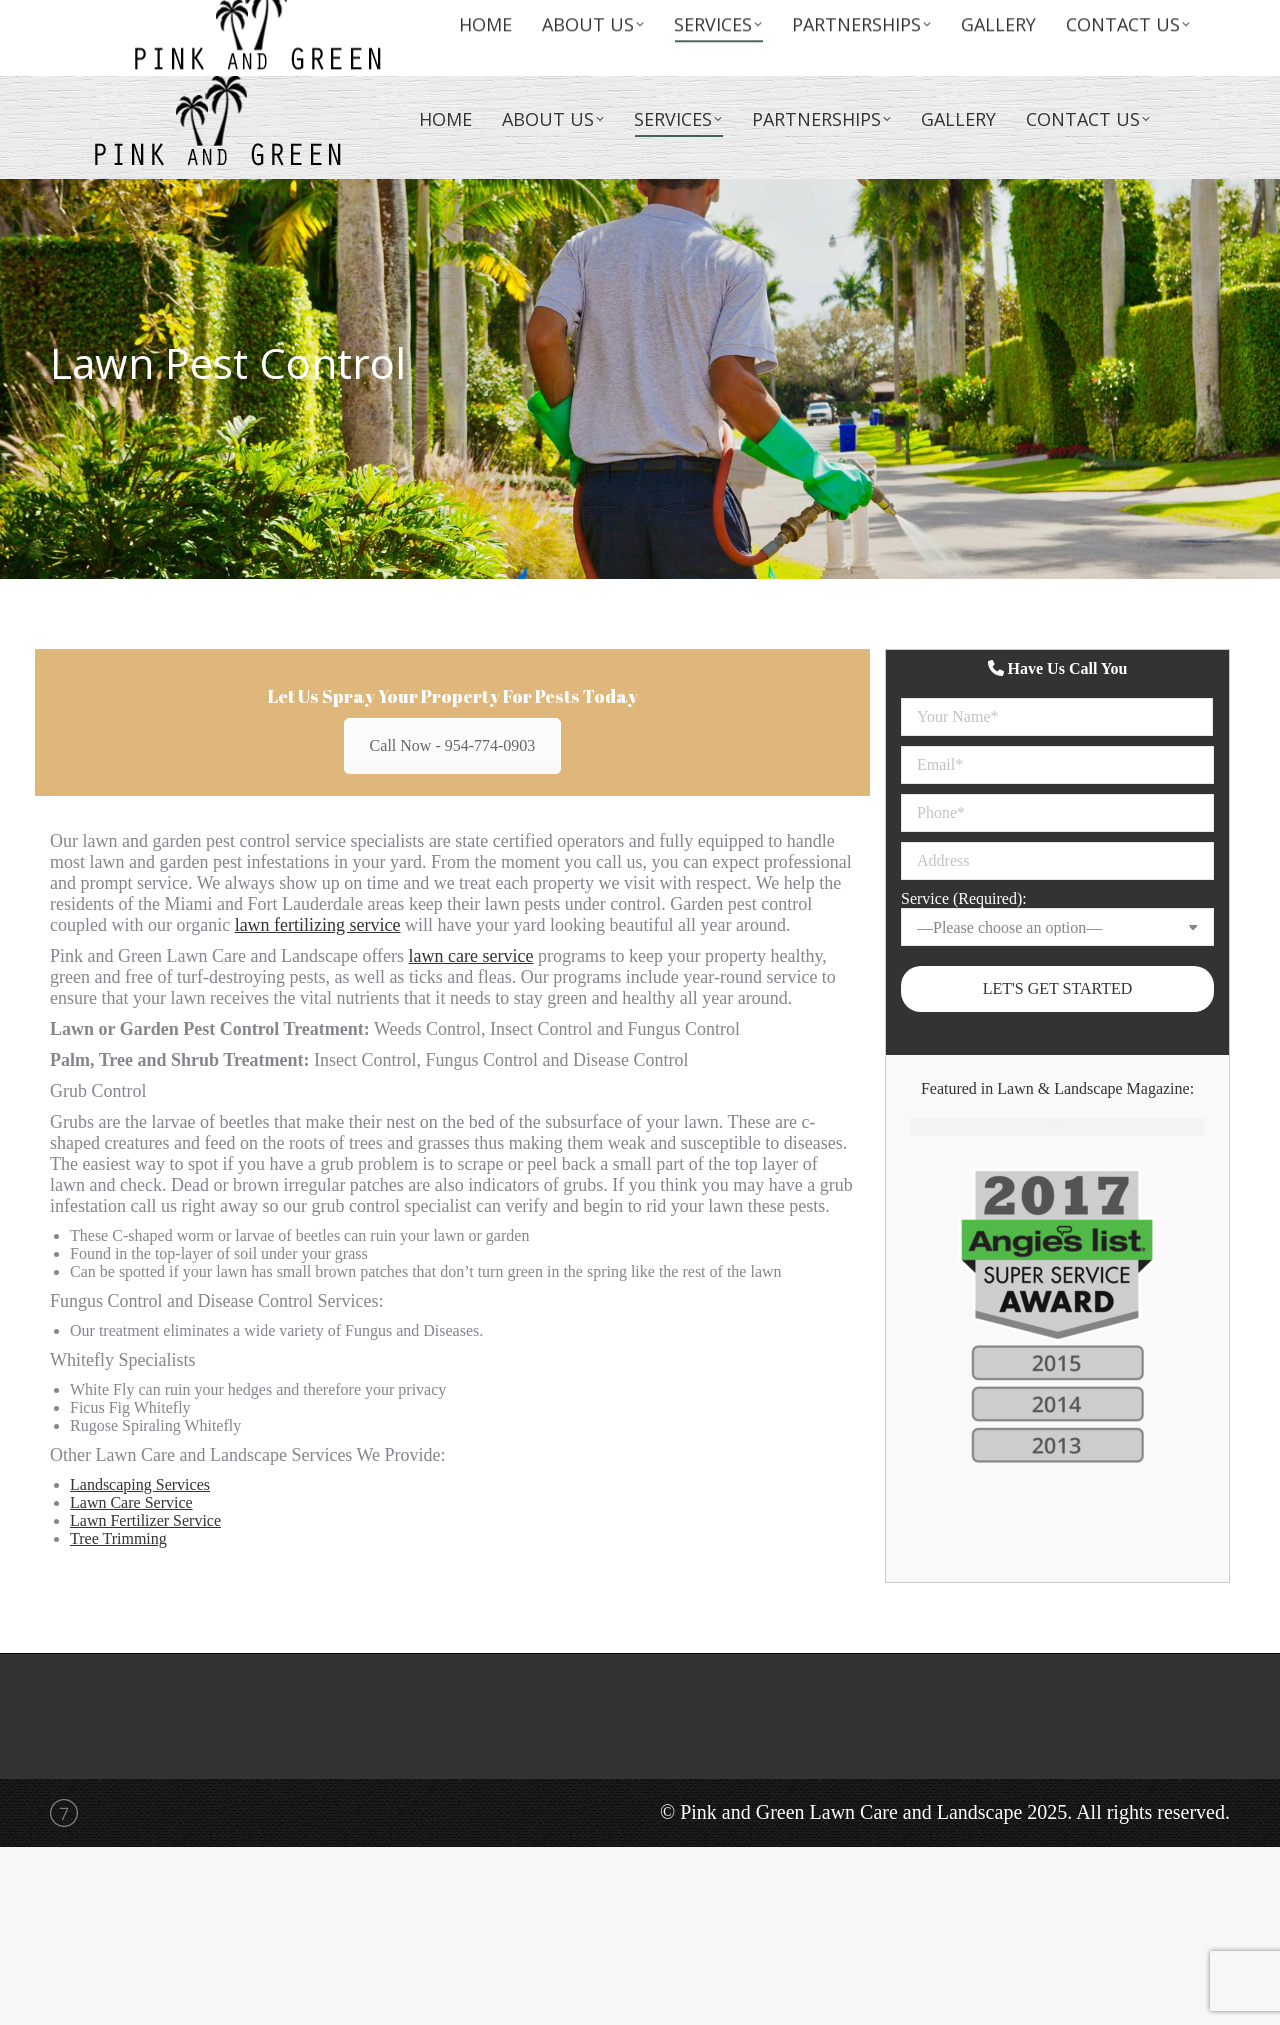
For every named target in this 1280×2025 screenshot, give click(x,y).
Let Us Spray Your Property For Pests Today (453, 696)
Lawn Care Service (131, 1502)
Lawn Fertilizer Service (145, 1520)
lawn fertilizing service (318, 925)
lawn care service (471, 956)
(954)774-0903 (1139, 40)
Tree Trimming (118, 1538)
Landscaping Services (140, 1484)
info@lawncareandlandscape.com (1066, 18)
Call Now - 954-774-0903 (453, 745)
